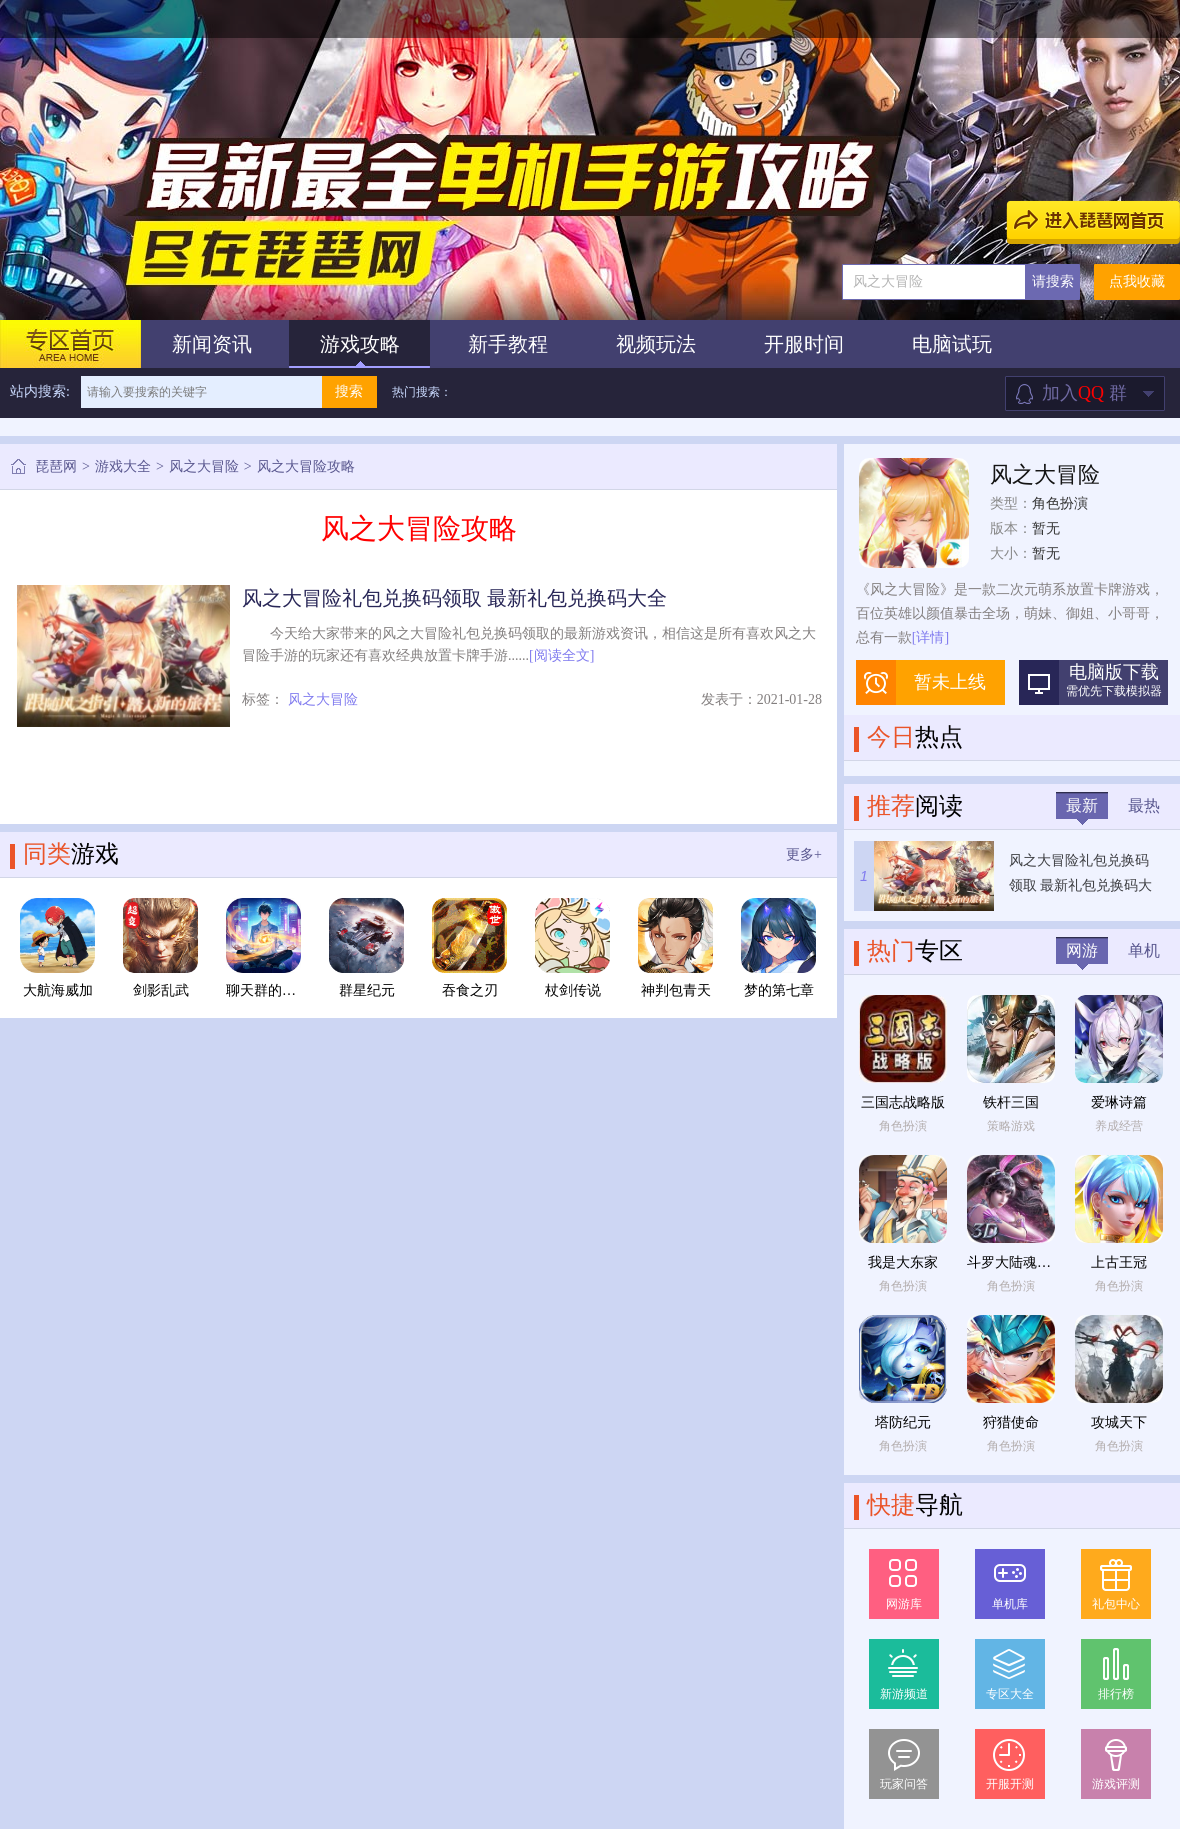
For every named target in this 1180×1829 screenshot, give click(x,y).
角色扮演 (1060, 503)
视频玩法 (656, 344)
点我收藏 (1137, 281)
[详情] (930, 637)
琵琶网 (56, 466)
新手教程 (508, 344)
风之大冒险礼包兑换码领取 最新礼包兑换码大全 (454, 598)
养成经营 (1119, 1126)
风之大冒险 (204, 466)
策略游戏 (1011, 1126)
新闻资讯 (212, 344)
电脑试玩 (952, 344)
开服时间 (804, 344)
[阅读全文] (561, 655)
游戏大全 (123, 466)
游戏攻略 (360, 344)
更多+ (804, 854)
